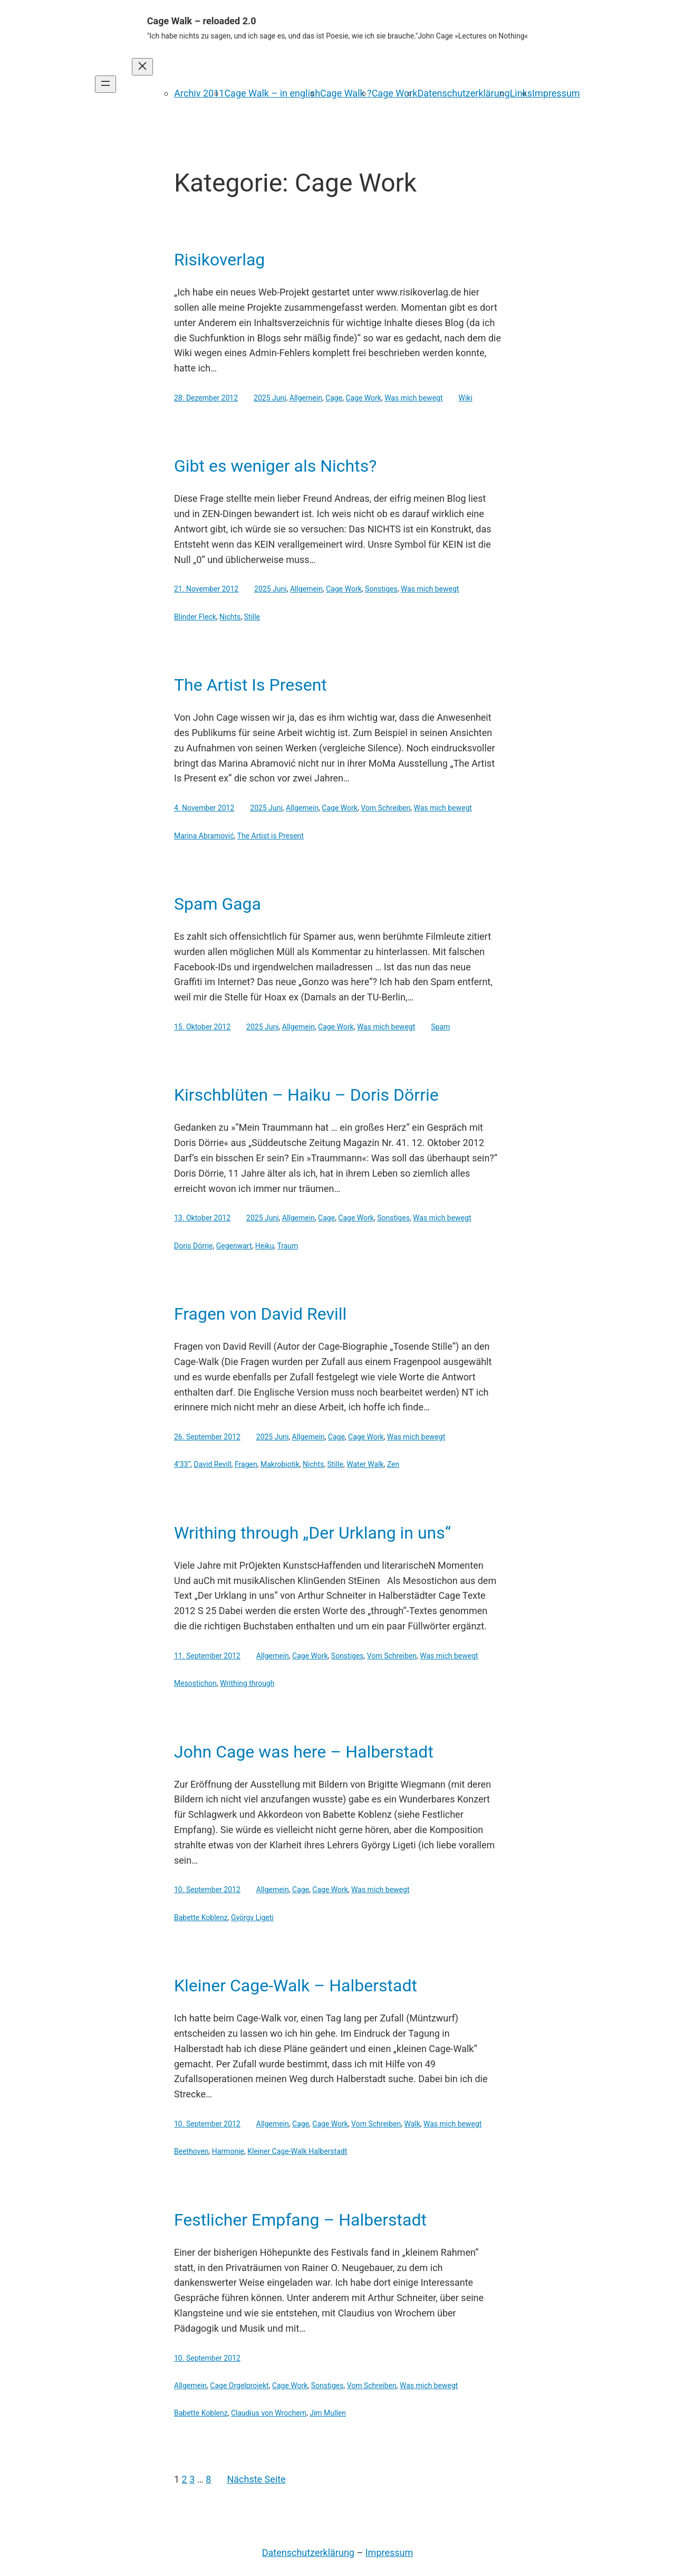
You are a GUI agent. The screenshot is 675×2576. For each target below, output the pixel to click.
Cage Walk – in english (272, 93)
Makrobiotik (280, 1464)
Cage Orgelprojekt (239, 2385)
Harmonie (228, 2151)
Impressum (556, 93)
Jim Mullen (328, 2413)
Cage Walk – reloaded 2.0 (201, 20)
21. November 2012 (206, 589)
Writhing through (247, 1683)
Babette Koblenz (201, 1917)
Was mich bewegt (413, 398)
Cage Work (395, 93)
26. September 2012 (207, 1437)
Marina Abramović (204, 836)
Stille (252, 617)
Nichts (229, 617)
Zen (393, 1464)
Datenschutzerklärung (463, 93)
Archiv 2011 (199, 93)
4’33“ (182, 1464)
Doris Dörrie (193, 1246)
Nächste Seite (256, 2479)
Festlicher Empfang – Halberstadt (300, 2219)
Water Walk (364, 1464)
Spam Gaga (217, 903)
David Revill (213, 1464)
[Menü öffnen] (105, 84)
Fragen (246, 1464)
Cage (333, 398)
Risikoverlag (219, 259)
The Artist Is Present (250, 684)
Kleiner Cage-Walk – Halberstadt (295, 1985)
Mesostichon (195, 1683)
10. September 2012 (207, 1889)
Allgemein (306, 398)
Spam (440, 1027)
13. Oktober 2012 (202, 1218)
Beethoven (191, 2151)
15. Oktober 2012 (202, 1027)
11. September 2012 (207, 1656)
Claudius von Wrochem (268, 2413)
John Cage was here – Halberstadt (303, 1751)
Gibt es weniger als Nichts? (275, 465)
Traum (287, 1246)
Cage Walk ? (346, 93)
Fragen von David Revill (260, 1313)
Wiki (465, 398)
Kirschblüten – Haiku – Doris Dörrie (306, 1094)
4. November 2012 (204, 808)
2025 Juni (270, 398)
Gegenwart (234, 1246)
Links (521, 93)
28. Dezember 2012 (206, 398)
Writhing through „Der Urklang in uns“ (312, 1532)
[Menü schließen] (142, 66)
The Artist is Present (270, 836)
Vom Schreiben (385, 808)
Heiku (264, 1246)
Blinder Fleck (195, 617)
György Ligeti (252, 1917)
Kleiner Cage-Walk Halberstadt (297, 2151)
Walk (412, 2124)
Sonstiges (381, 589)
